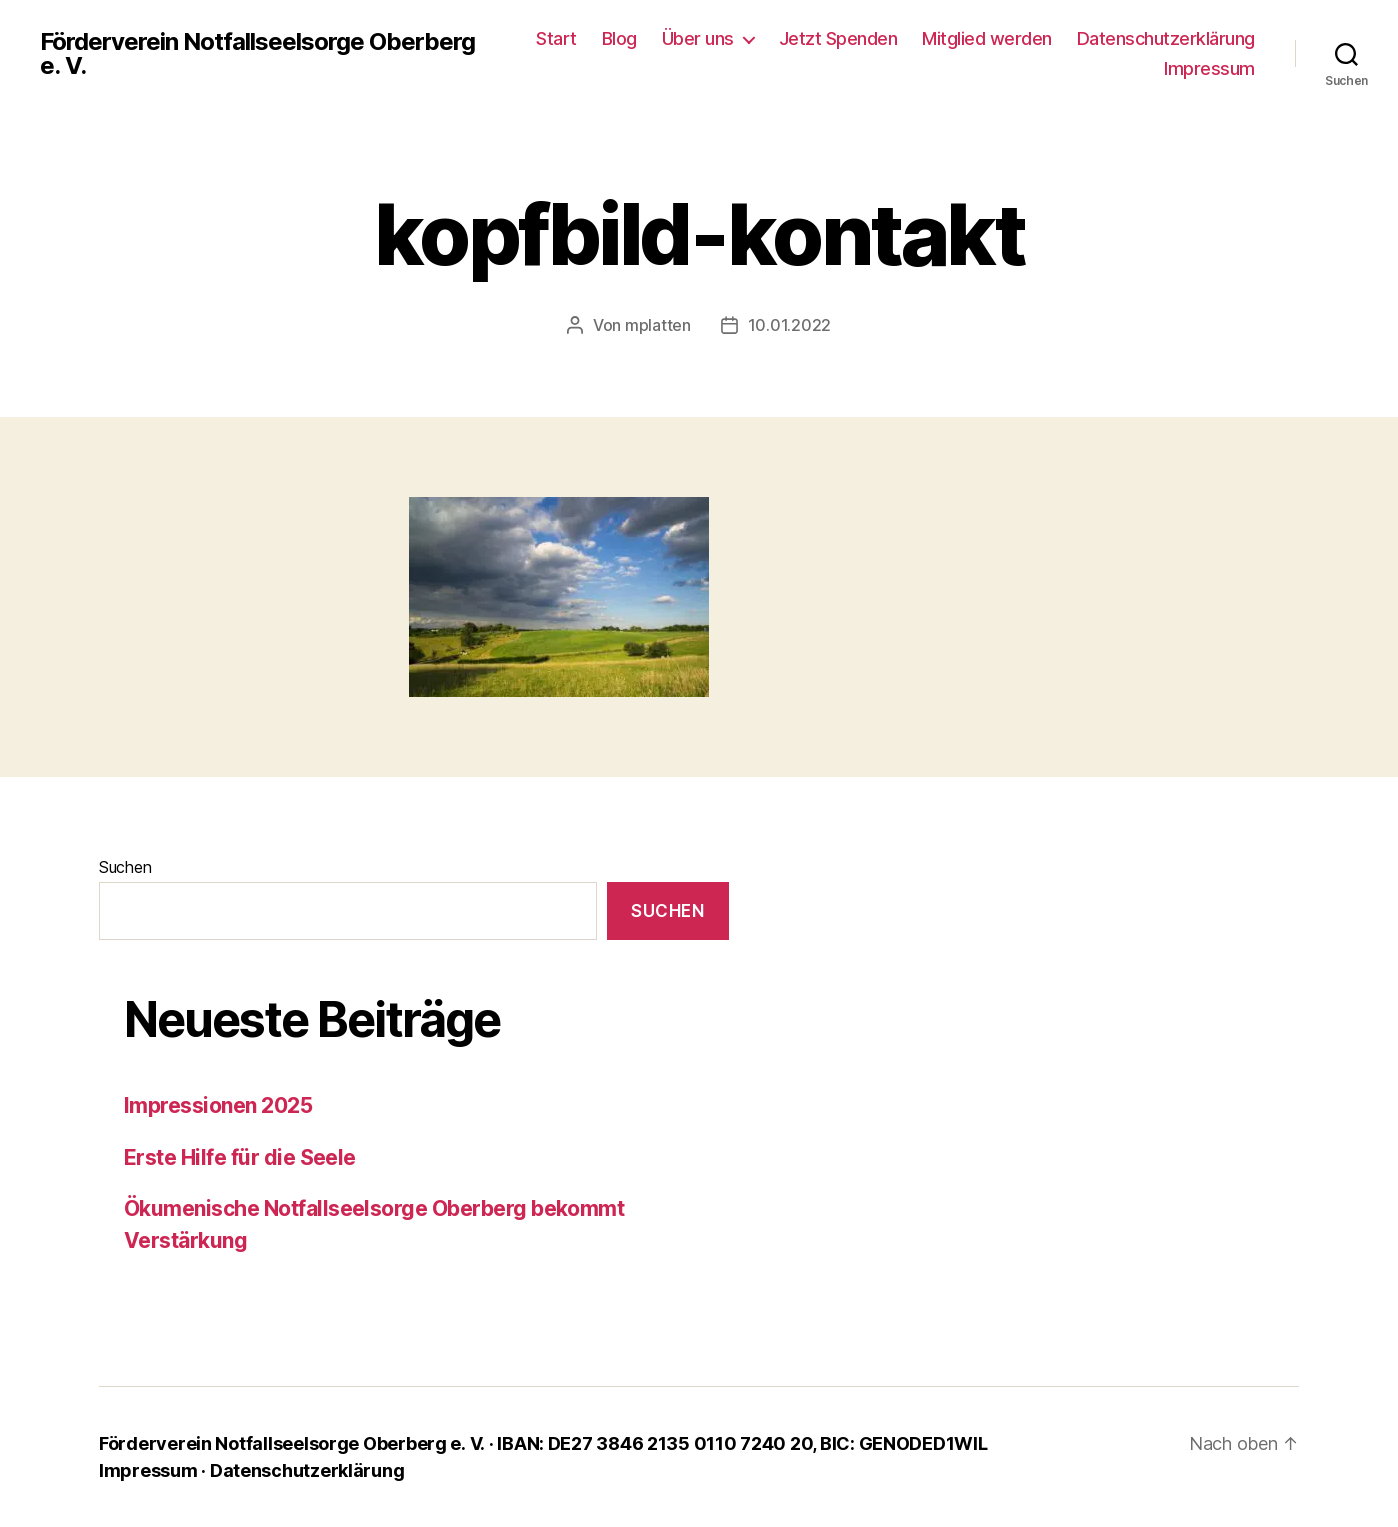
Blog (619, 38)
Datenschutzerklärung (1166, 38)
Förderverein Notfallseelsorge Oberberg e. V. (257, 54)
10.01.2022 (789, 325)
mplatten (658, 325)
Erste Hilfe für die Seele (240, 1157)
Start (556, 38)
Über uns (698, 38)
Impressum (1209, 68)
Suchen (125, 867)
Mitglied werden (987, 38)
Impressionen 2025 (218, 1105)
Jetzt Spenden (838, 38)
